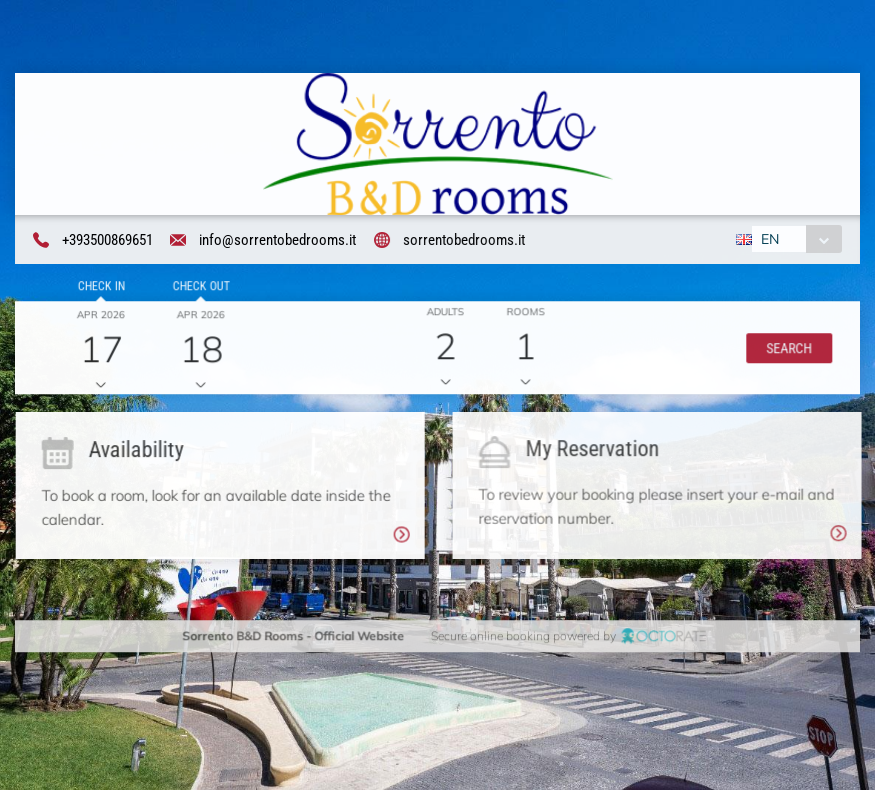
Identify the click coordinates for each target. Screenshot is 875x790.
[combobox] (795, 240)
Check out (198, 288)
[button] (787, 350)
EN (769, 240)
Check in (99, 288)
